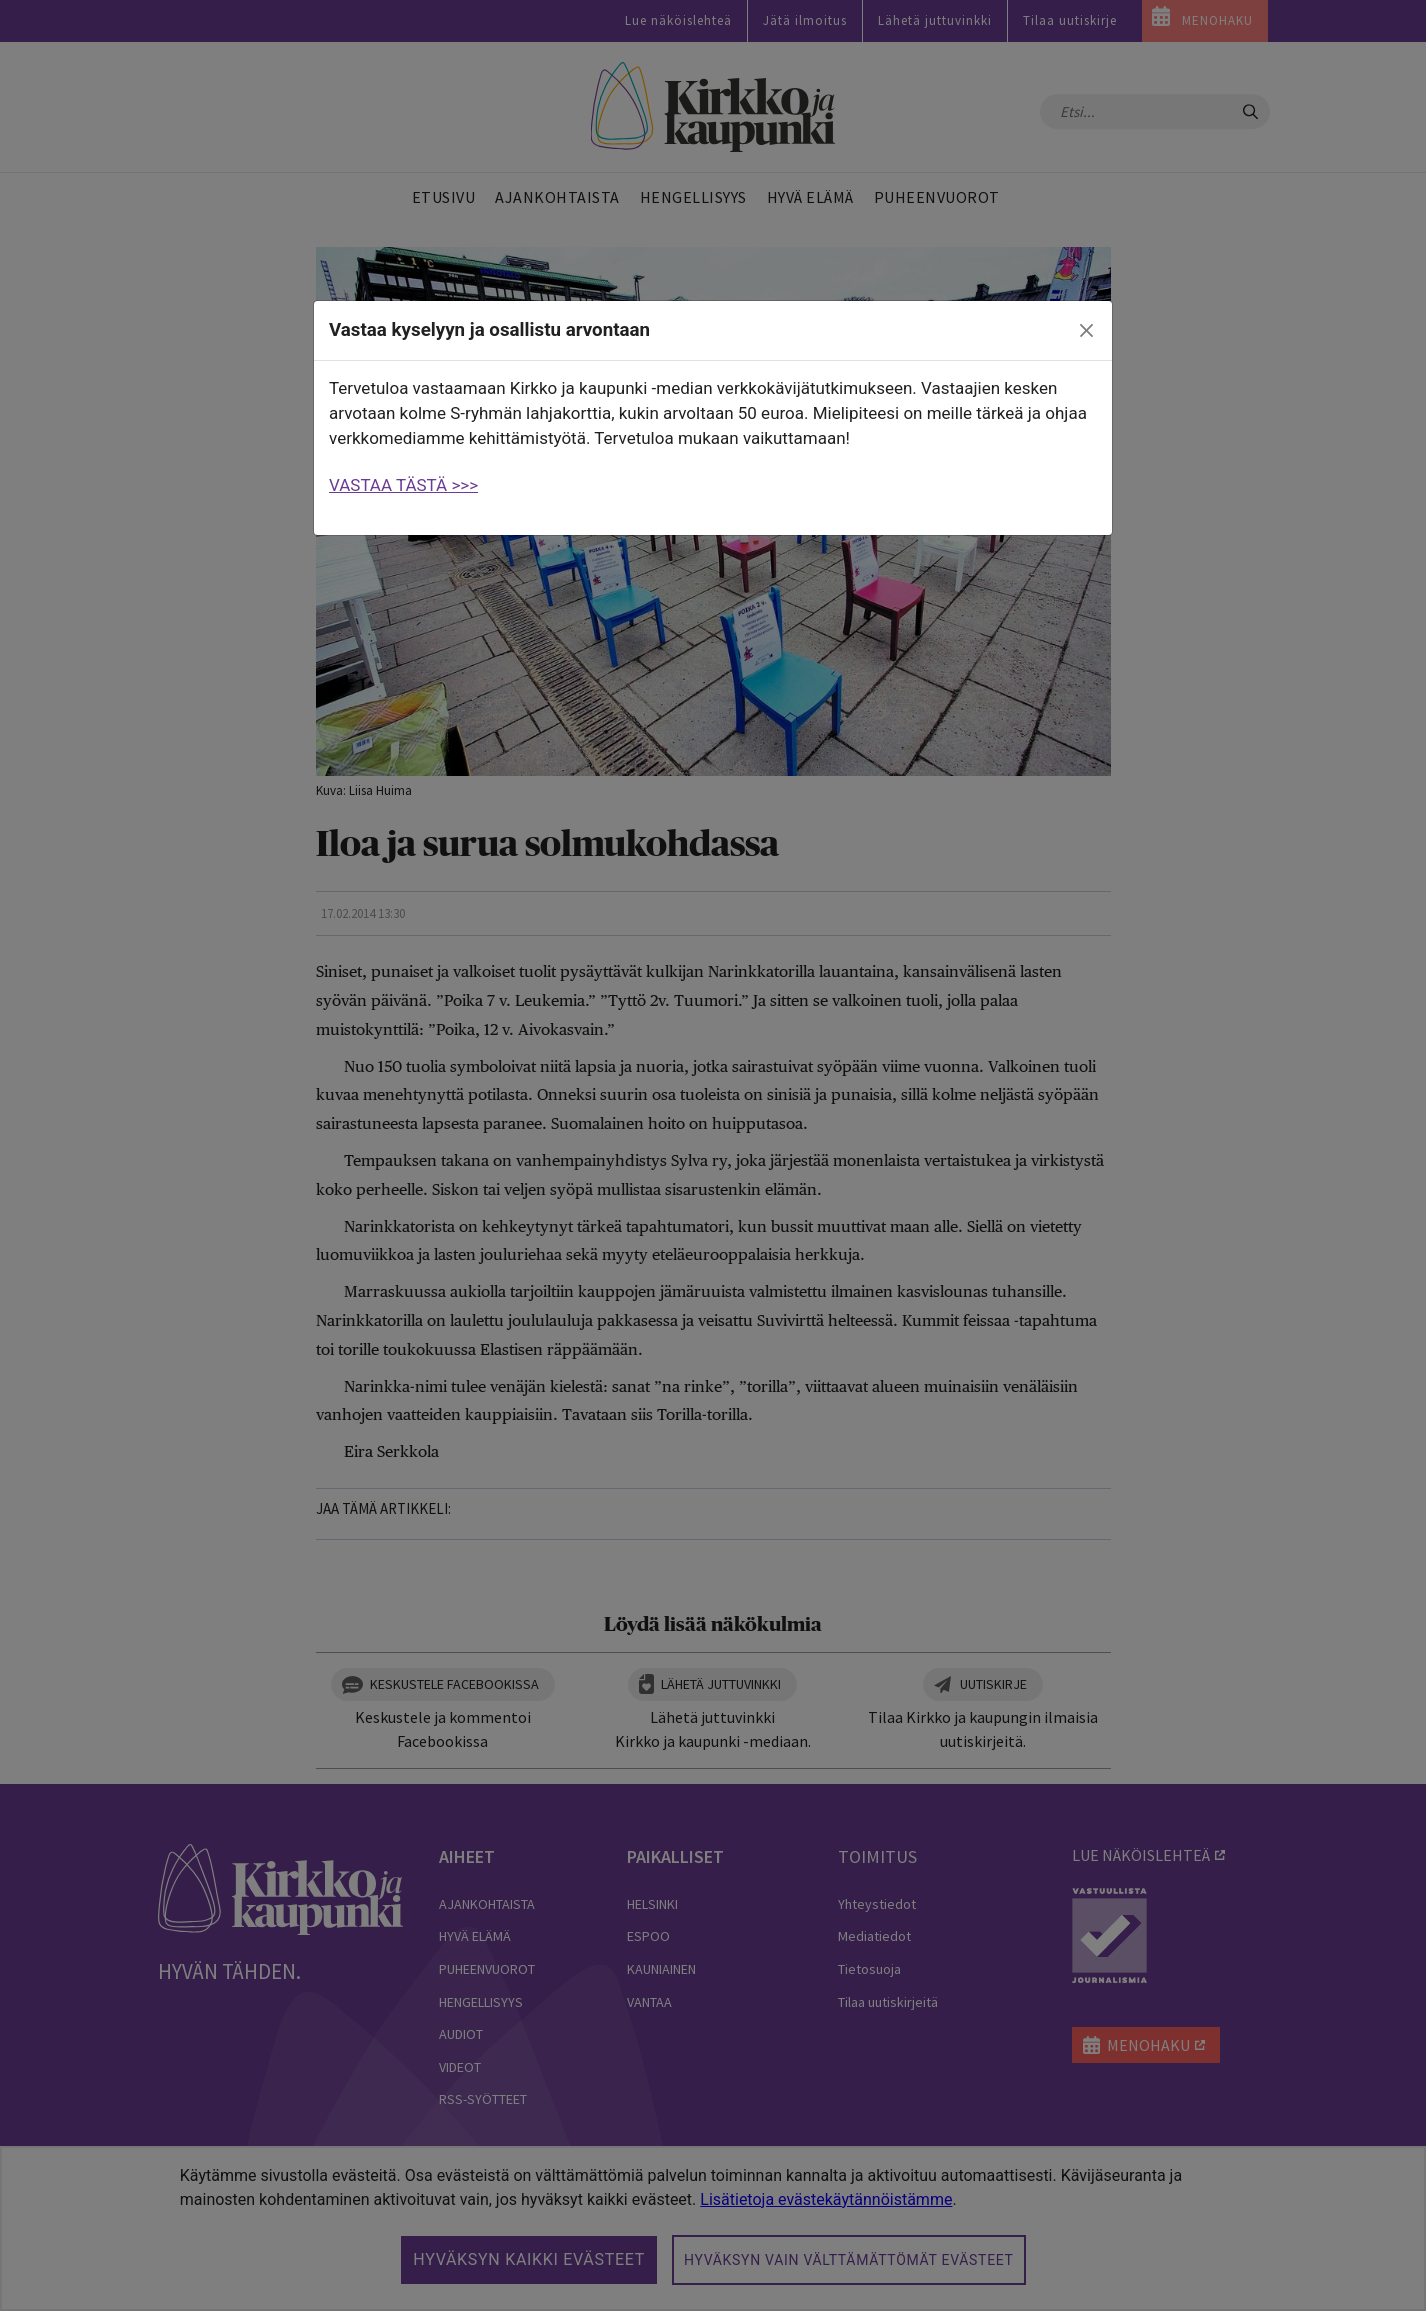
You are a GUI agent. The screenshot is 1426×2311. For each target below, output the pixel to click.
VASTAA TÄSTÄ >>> (403, 485)
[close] (1087, 331)
